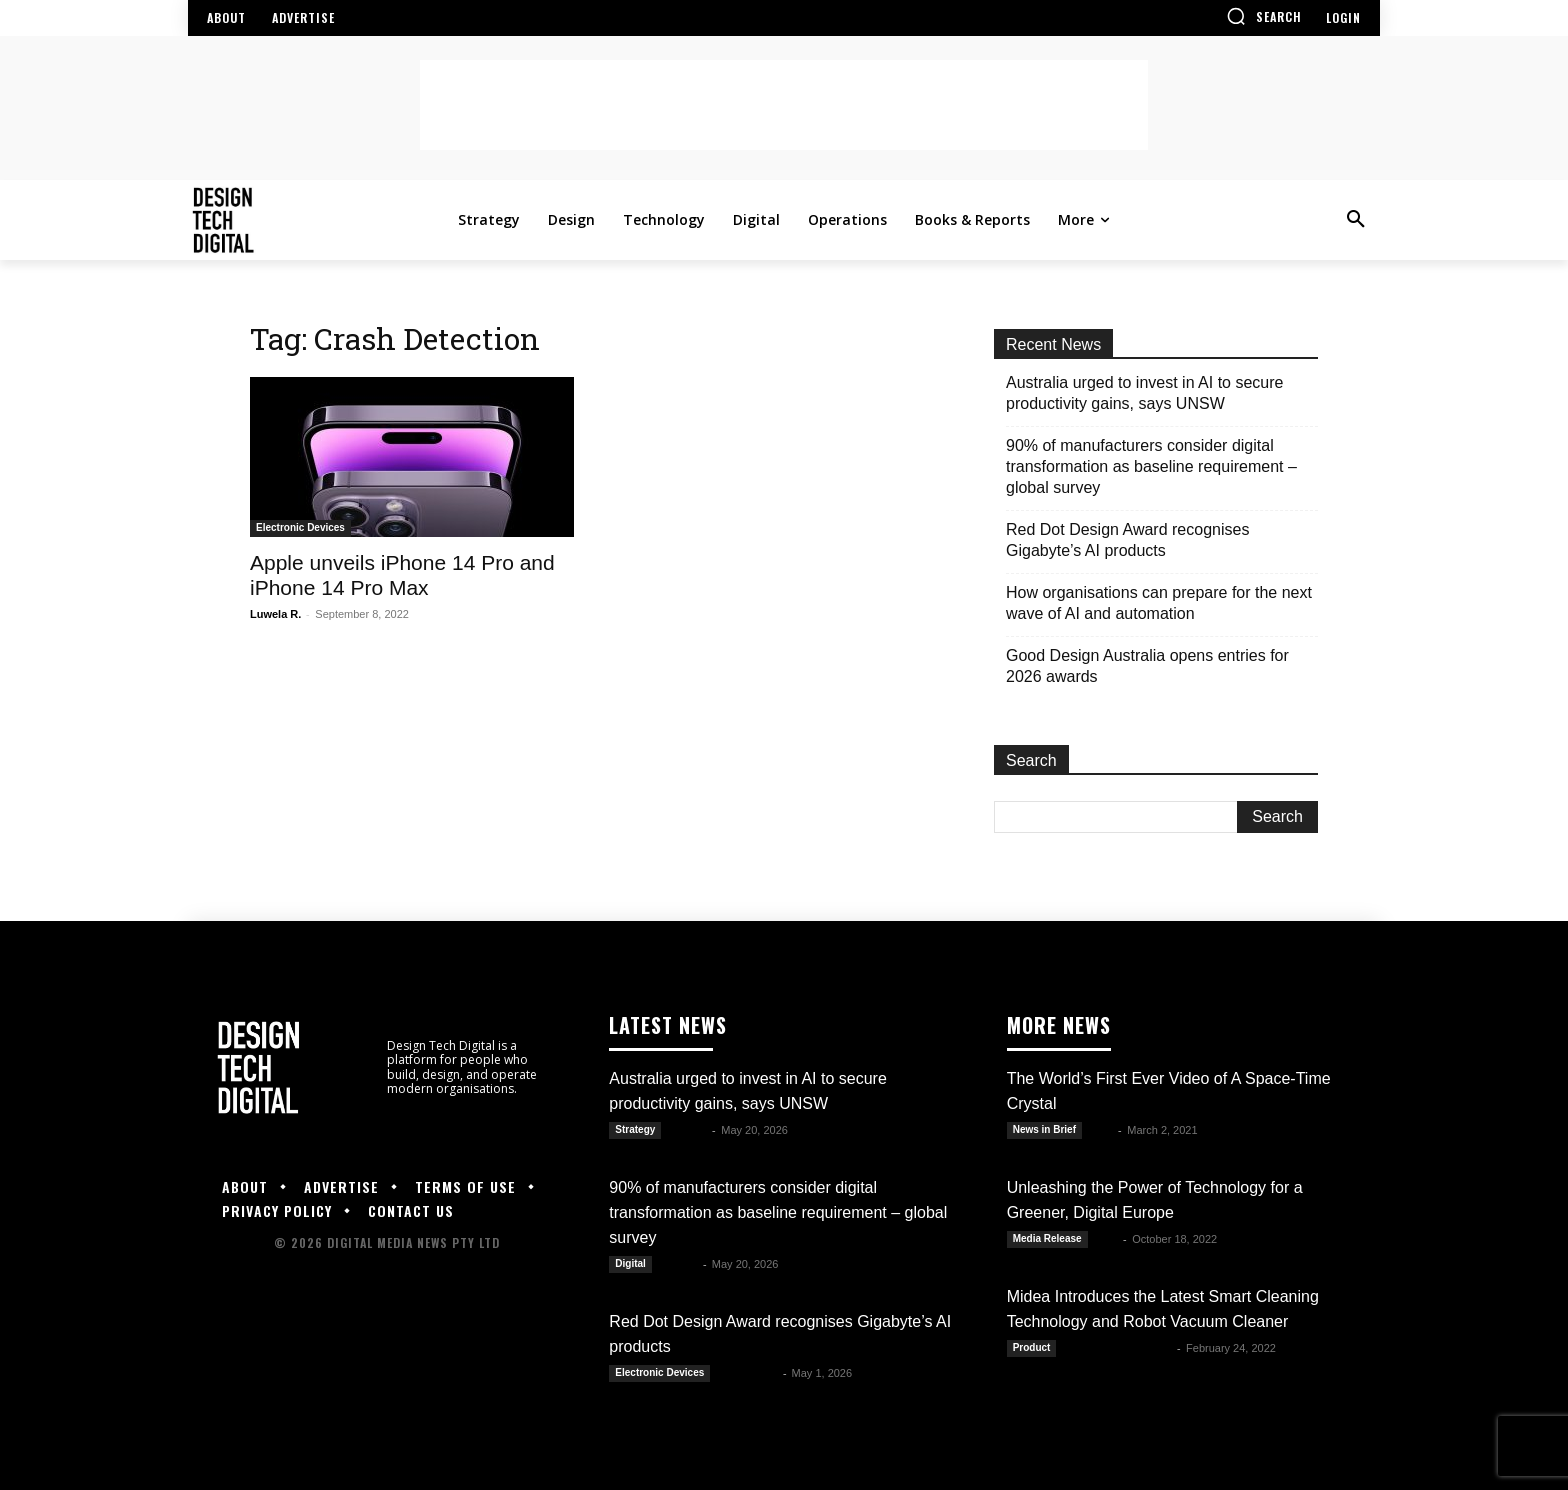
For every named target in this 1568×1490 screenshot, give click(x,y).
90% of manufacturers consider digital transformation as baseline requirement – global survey (1151, 466)
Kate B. (688, 1130)
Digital (630, 1263)
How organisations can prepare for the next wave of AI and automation (1159, 603)
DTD (1107, 1239)
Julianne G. (747, 1373)
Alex (1101, 1130)
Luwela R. (275, 614)
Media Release (1047, 1238)
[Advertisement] (784, 105)
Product (1032, 1347)
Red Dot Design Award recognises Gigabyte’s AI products (1127, 540)
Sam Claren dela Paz (1118, 1348)
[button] (1264, 16)
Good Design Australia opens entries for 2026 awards (1147, 666)
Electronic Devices (300, 527)
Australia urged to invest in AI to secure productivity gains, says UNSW (1144, 393)
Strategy (635, 1129)
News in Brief (1044, 1129)
